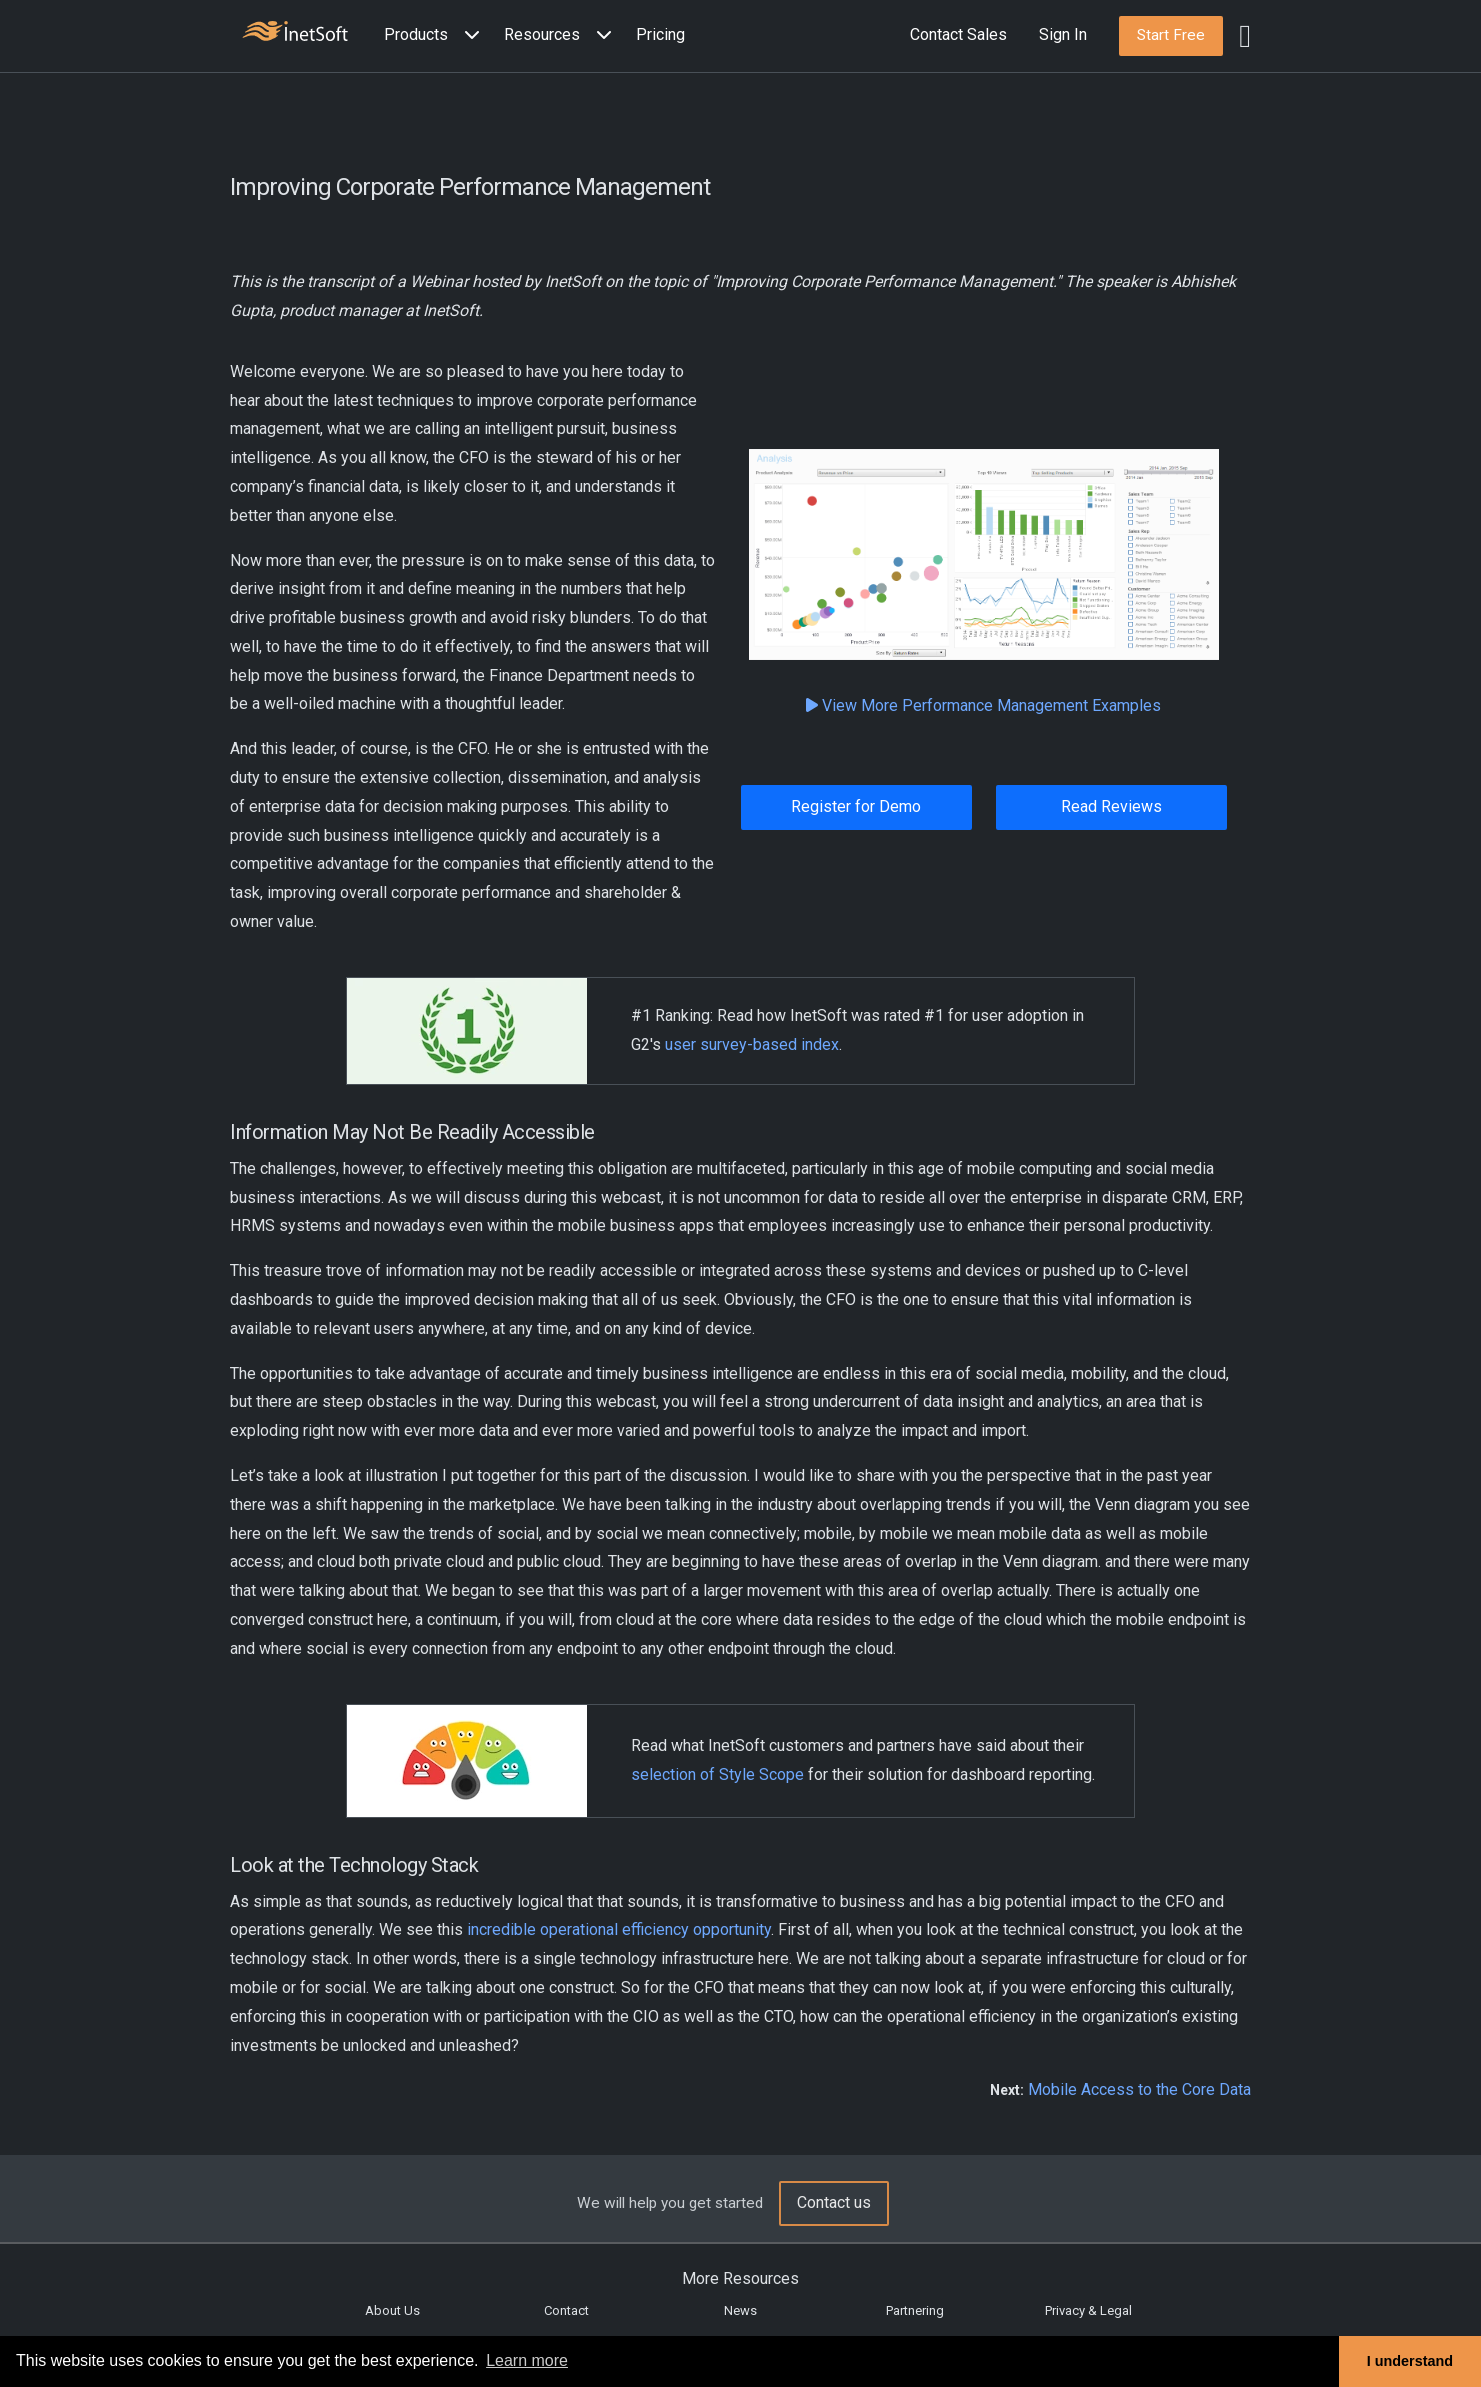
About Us (392, 2310)
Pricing (660, 34)
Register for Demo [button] (856, 806)
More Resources (740, 2278)
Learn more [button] (527, 2360)
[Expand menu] (468, 35)
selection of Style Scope (717, 1774)
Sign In (1063, 34)
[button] (436, 35)
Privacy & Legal (1088, 2310)
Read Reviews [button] (1111, 806)
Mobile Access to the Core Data (1139, 2089)
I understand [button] (1410, 2361)
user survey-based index (752, 1044)
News (740, 2310)
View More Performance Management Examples (983, 705)
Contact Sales (958, 34)
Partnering (915, 2310)
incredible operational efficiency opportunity (619, 1929)
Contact (566, 2310)
